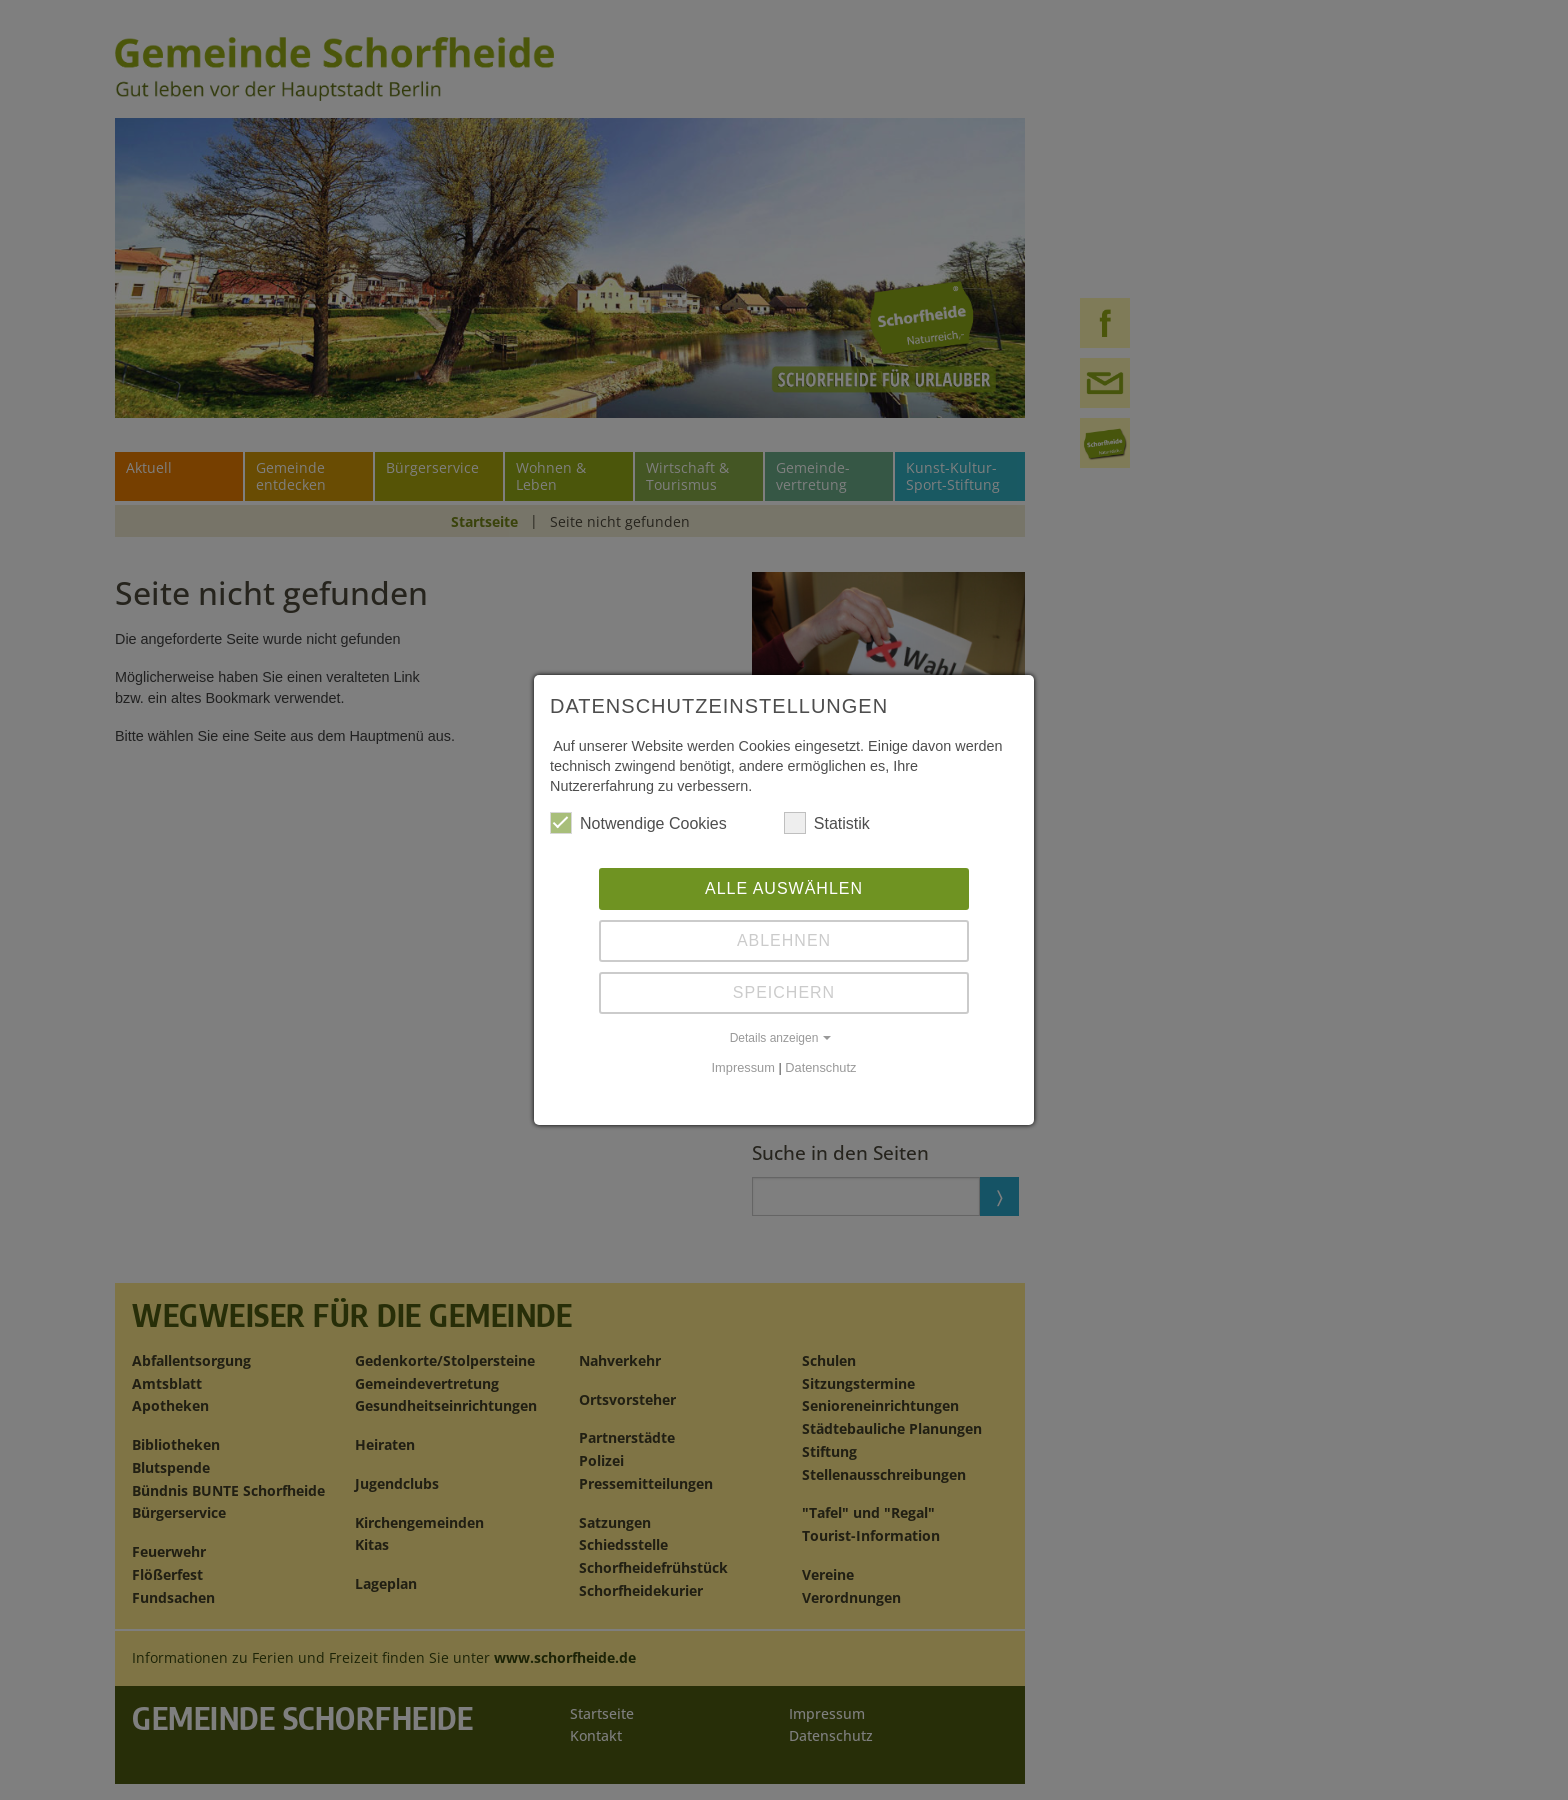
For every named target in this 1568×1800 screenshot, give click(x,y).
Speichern (784, 992)
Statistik (827, 823)
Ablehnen (784, 940)
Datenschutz (820, 1067)
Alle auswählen (784, 888)
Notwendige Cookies (638, 823)
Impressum (743, 1067)
